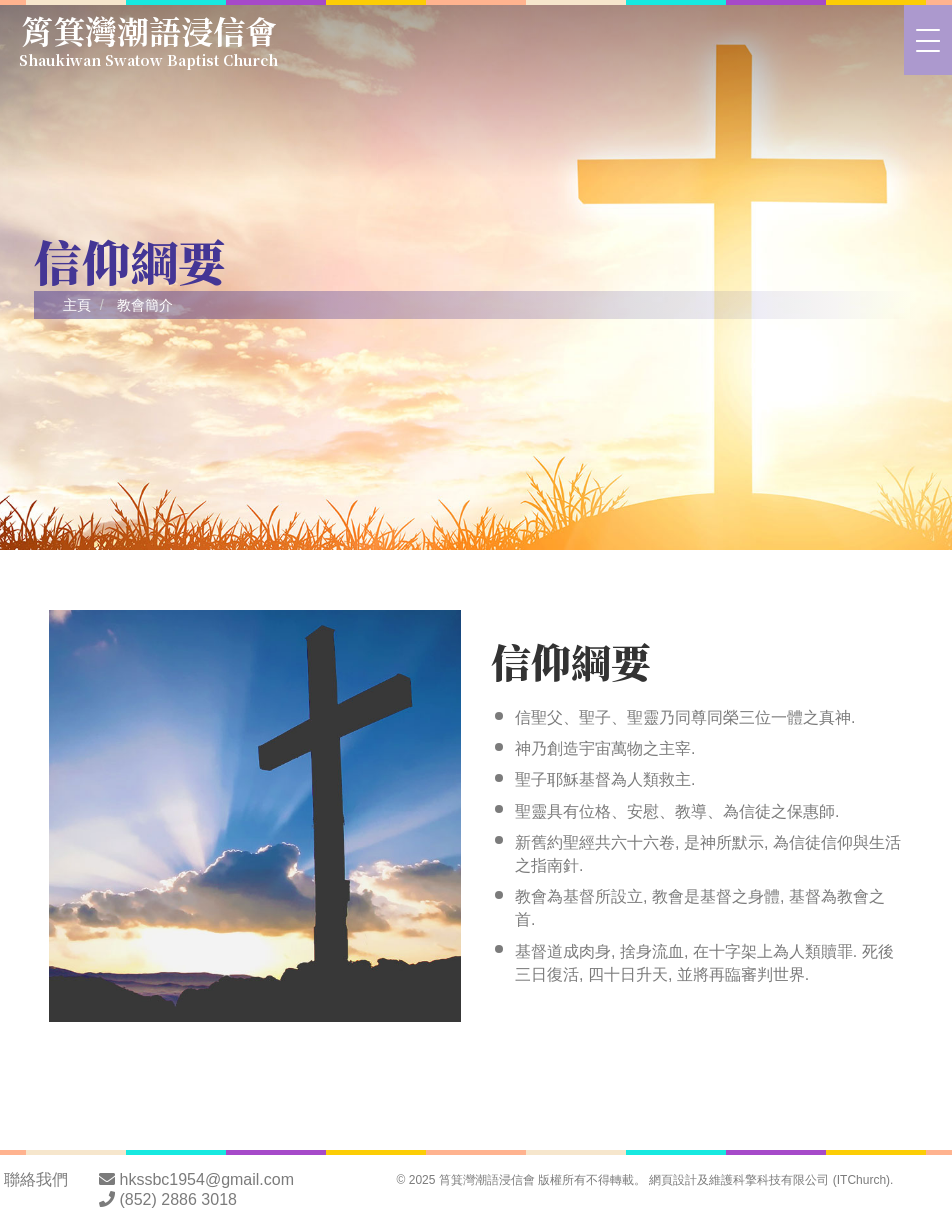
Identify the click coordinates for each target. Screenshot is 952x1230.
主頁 (77, 305)
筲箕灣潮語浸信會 (149, 37)
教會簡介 (145, 305)
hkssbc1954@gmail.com (207, 1179)
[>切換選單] (928, 40)
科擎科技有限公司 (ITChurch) (811, 1180)
